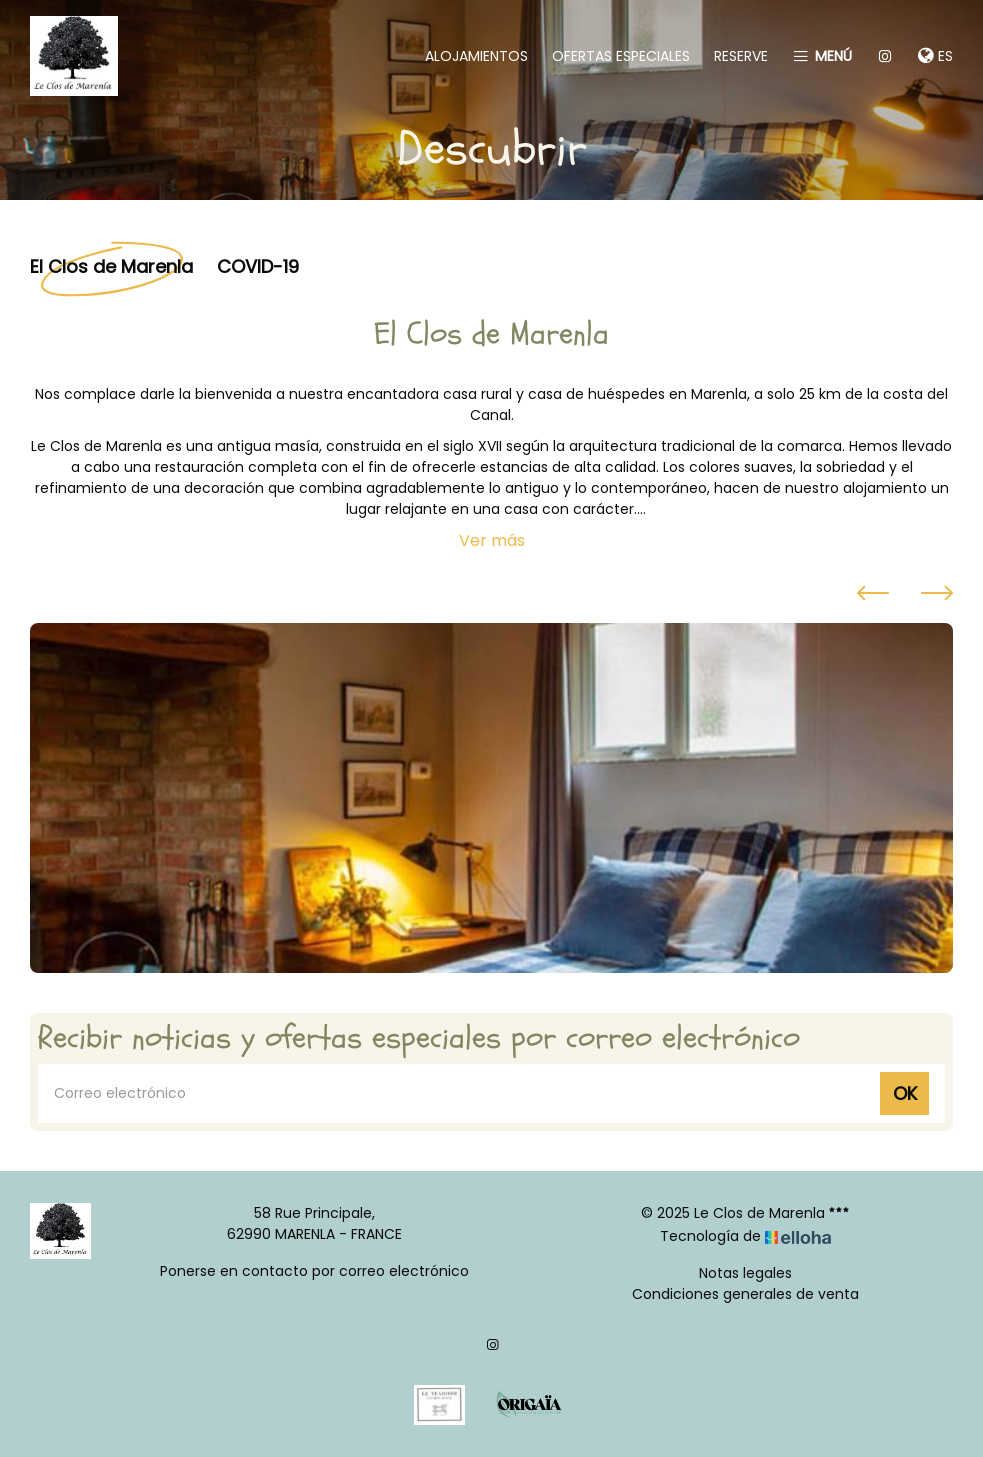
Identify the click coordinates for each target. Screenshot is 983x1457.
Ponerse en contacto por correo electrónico (314, 1271)
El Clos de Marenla (111, 265)
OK (905, 1093)
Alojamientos (476, 56)
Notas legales (745, 1273)
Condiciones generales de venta (745, 1294)
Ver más (492, 540)
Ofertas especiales (621, 56)
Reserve (741, 56)
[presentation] (873, 596)
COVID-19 (258, 265)
